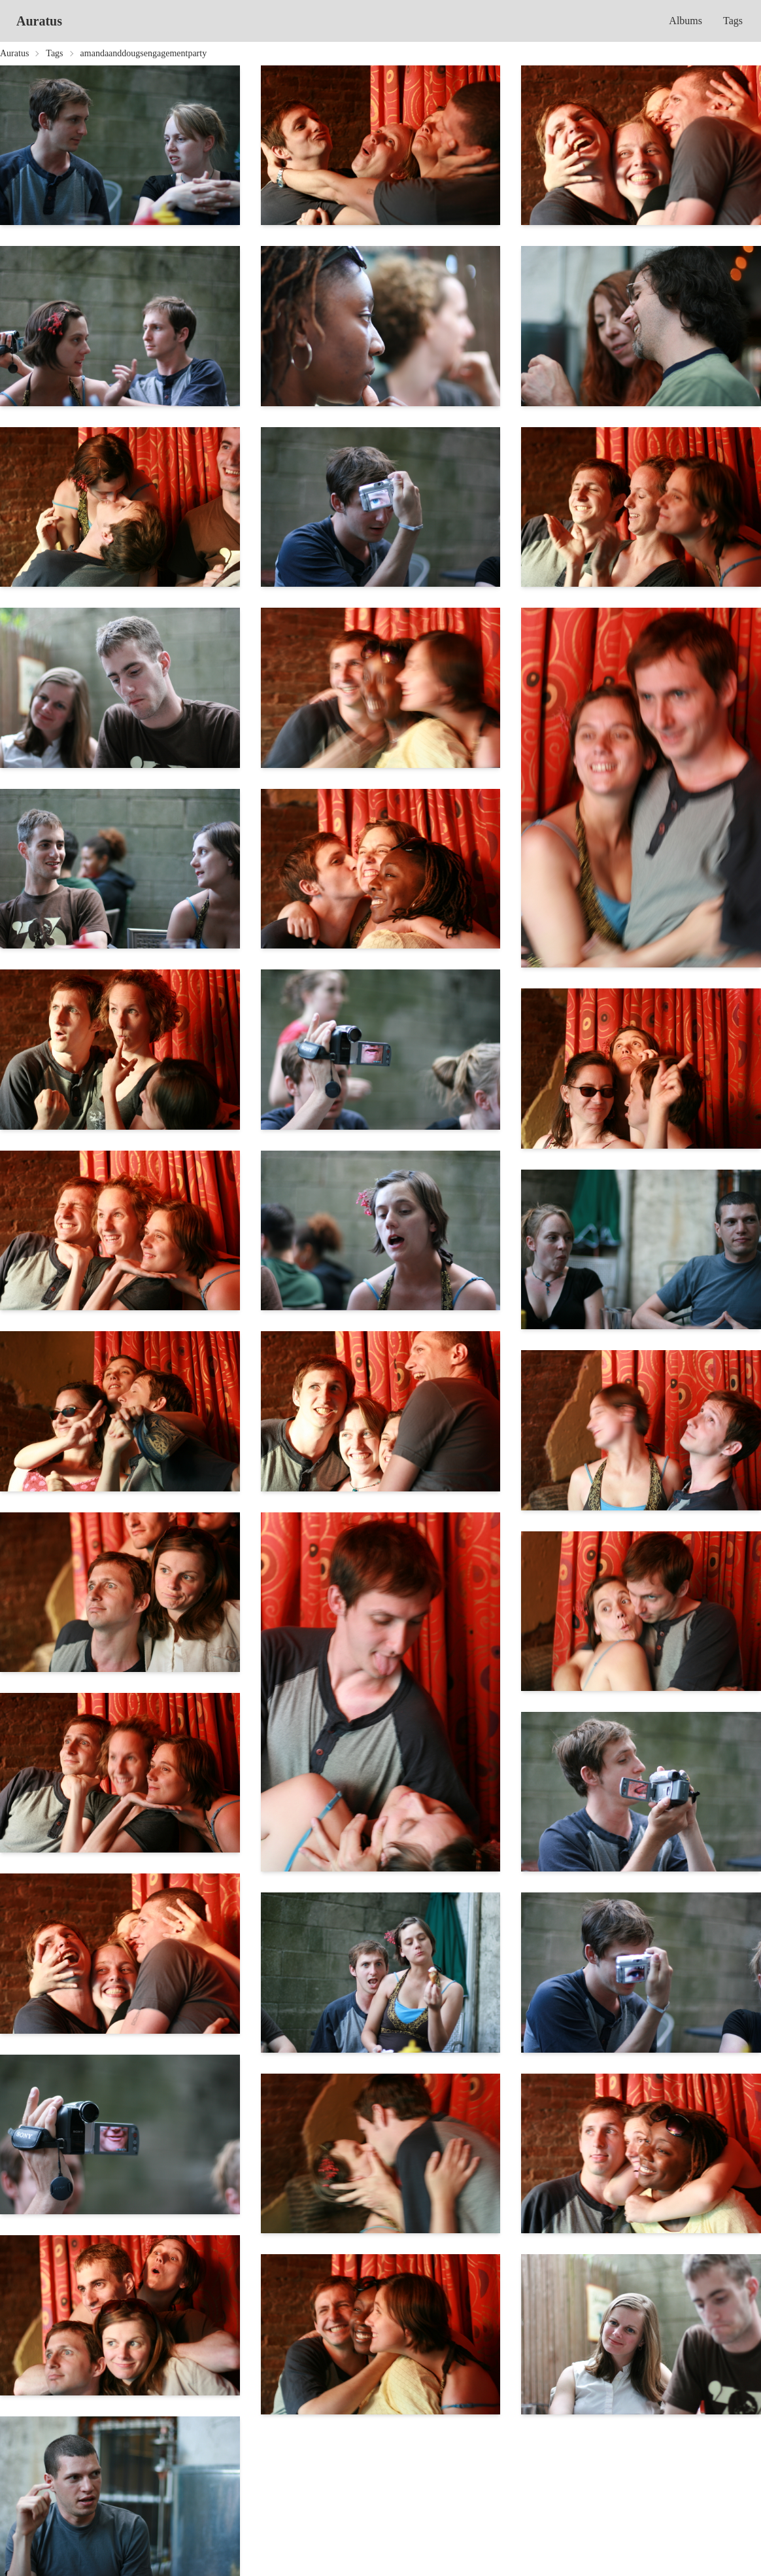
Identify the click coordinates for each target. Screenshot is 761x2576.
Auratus (39, 21)
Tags (733, 20)
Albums (685, 20)
